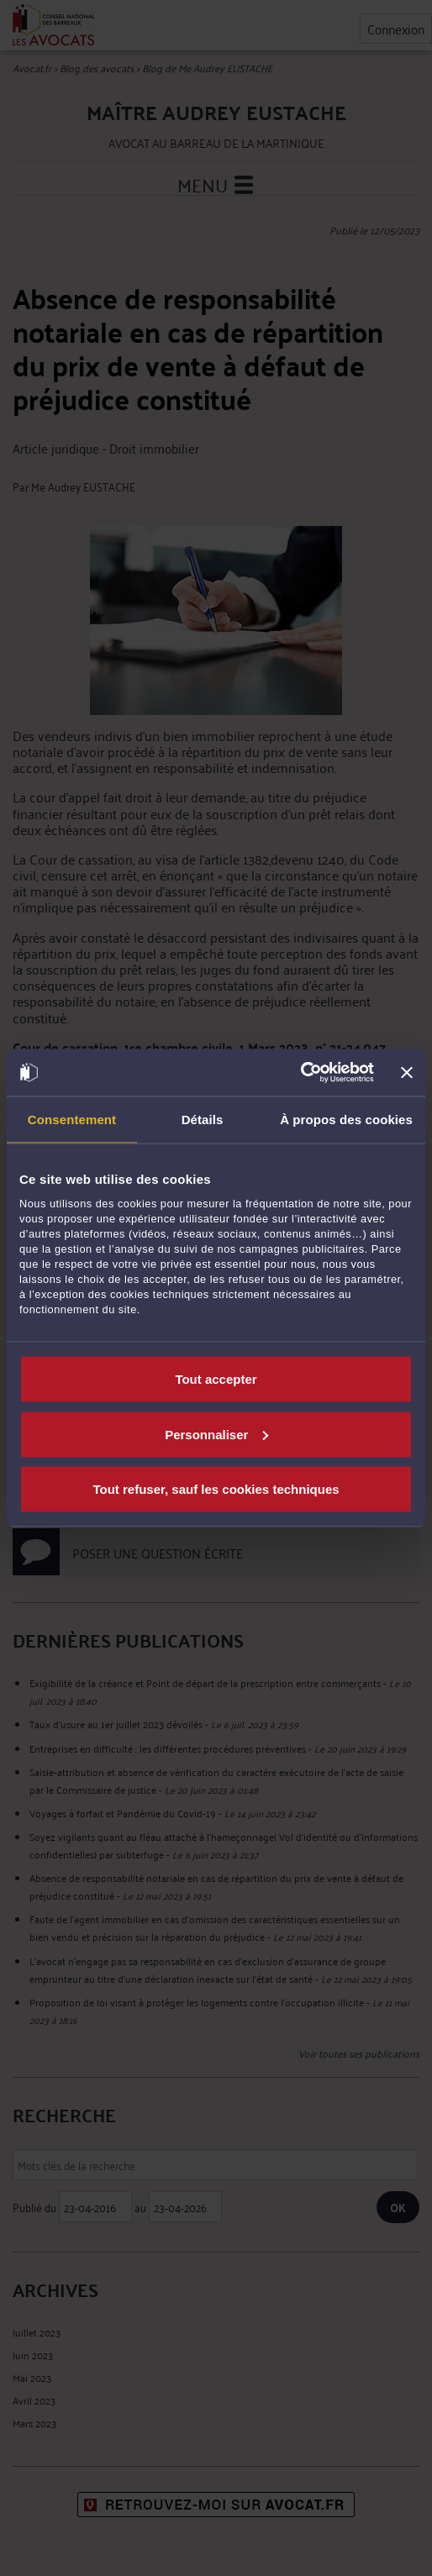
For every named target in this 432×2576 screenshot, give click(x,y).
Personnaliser (216, 1434)
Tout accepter (215, 1379)
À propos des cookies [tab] (346, 1119)
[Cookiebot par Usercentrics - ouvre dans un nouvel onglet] (300, 1073)
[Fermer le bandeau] (407, 1072)
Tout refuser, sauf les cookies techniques (215, 1489)
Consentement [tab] (72, 1119)
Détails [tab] (203, 1119)
